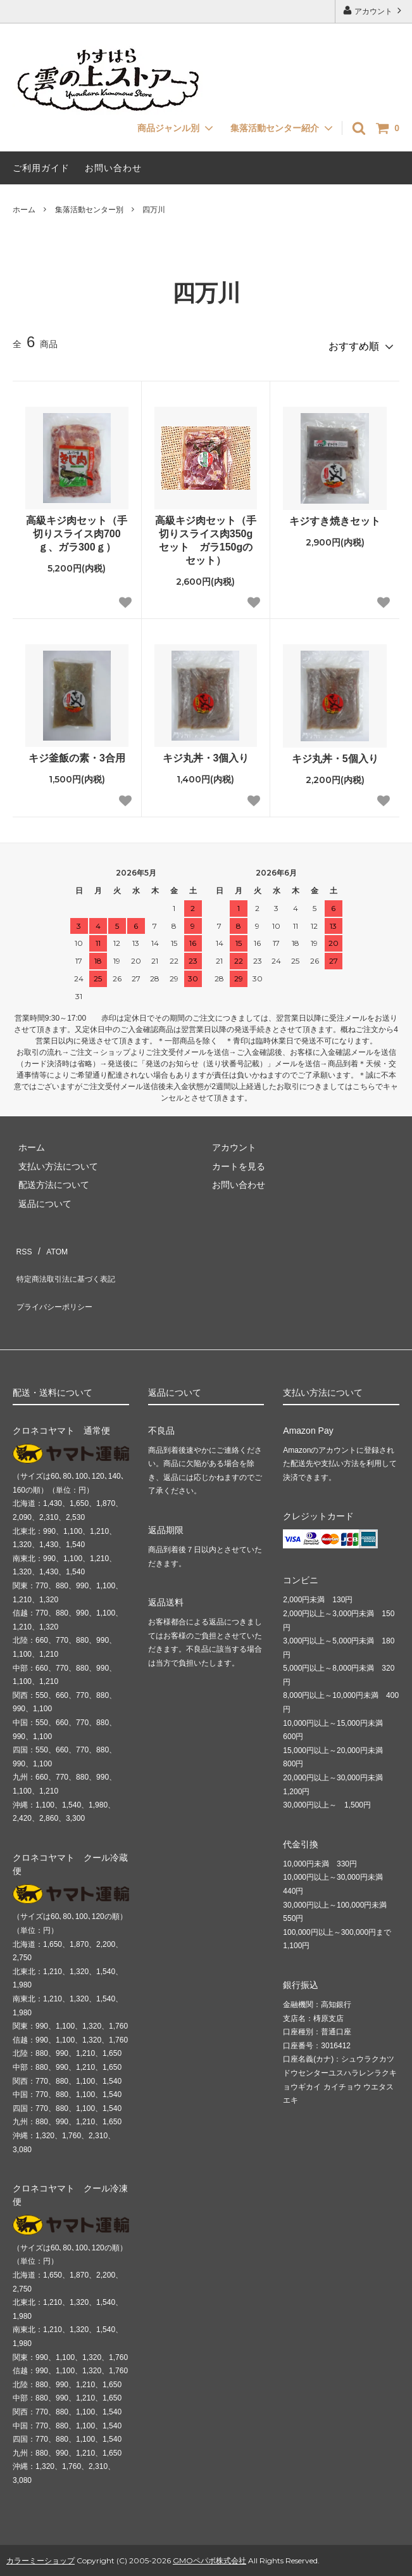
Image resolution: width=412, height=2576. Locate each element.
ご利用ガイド (41, 168)
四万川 (153, 209)
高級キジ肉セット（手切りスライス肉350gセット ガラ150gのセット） (205, 535)
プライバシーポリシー (57, 1280)
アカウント (373, 10)
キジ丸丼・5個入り (335, 753)
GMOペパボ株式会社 (209, 2528)
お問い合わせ (113, 168)
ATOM (50, 1242)
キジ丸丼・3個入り (206, 753)
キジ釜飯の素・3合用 (76, 753)
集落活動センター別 (89, 209)
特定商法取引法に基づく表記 (70, 1261)
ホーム (24, 209)
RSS (22, 1242)
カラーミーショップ (40, 2528)
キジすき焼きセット (334, 516)
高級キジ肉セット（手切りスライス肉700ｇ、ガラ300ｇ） (76, 528)
